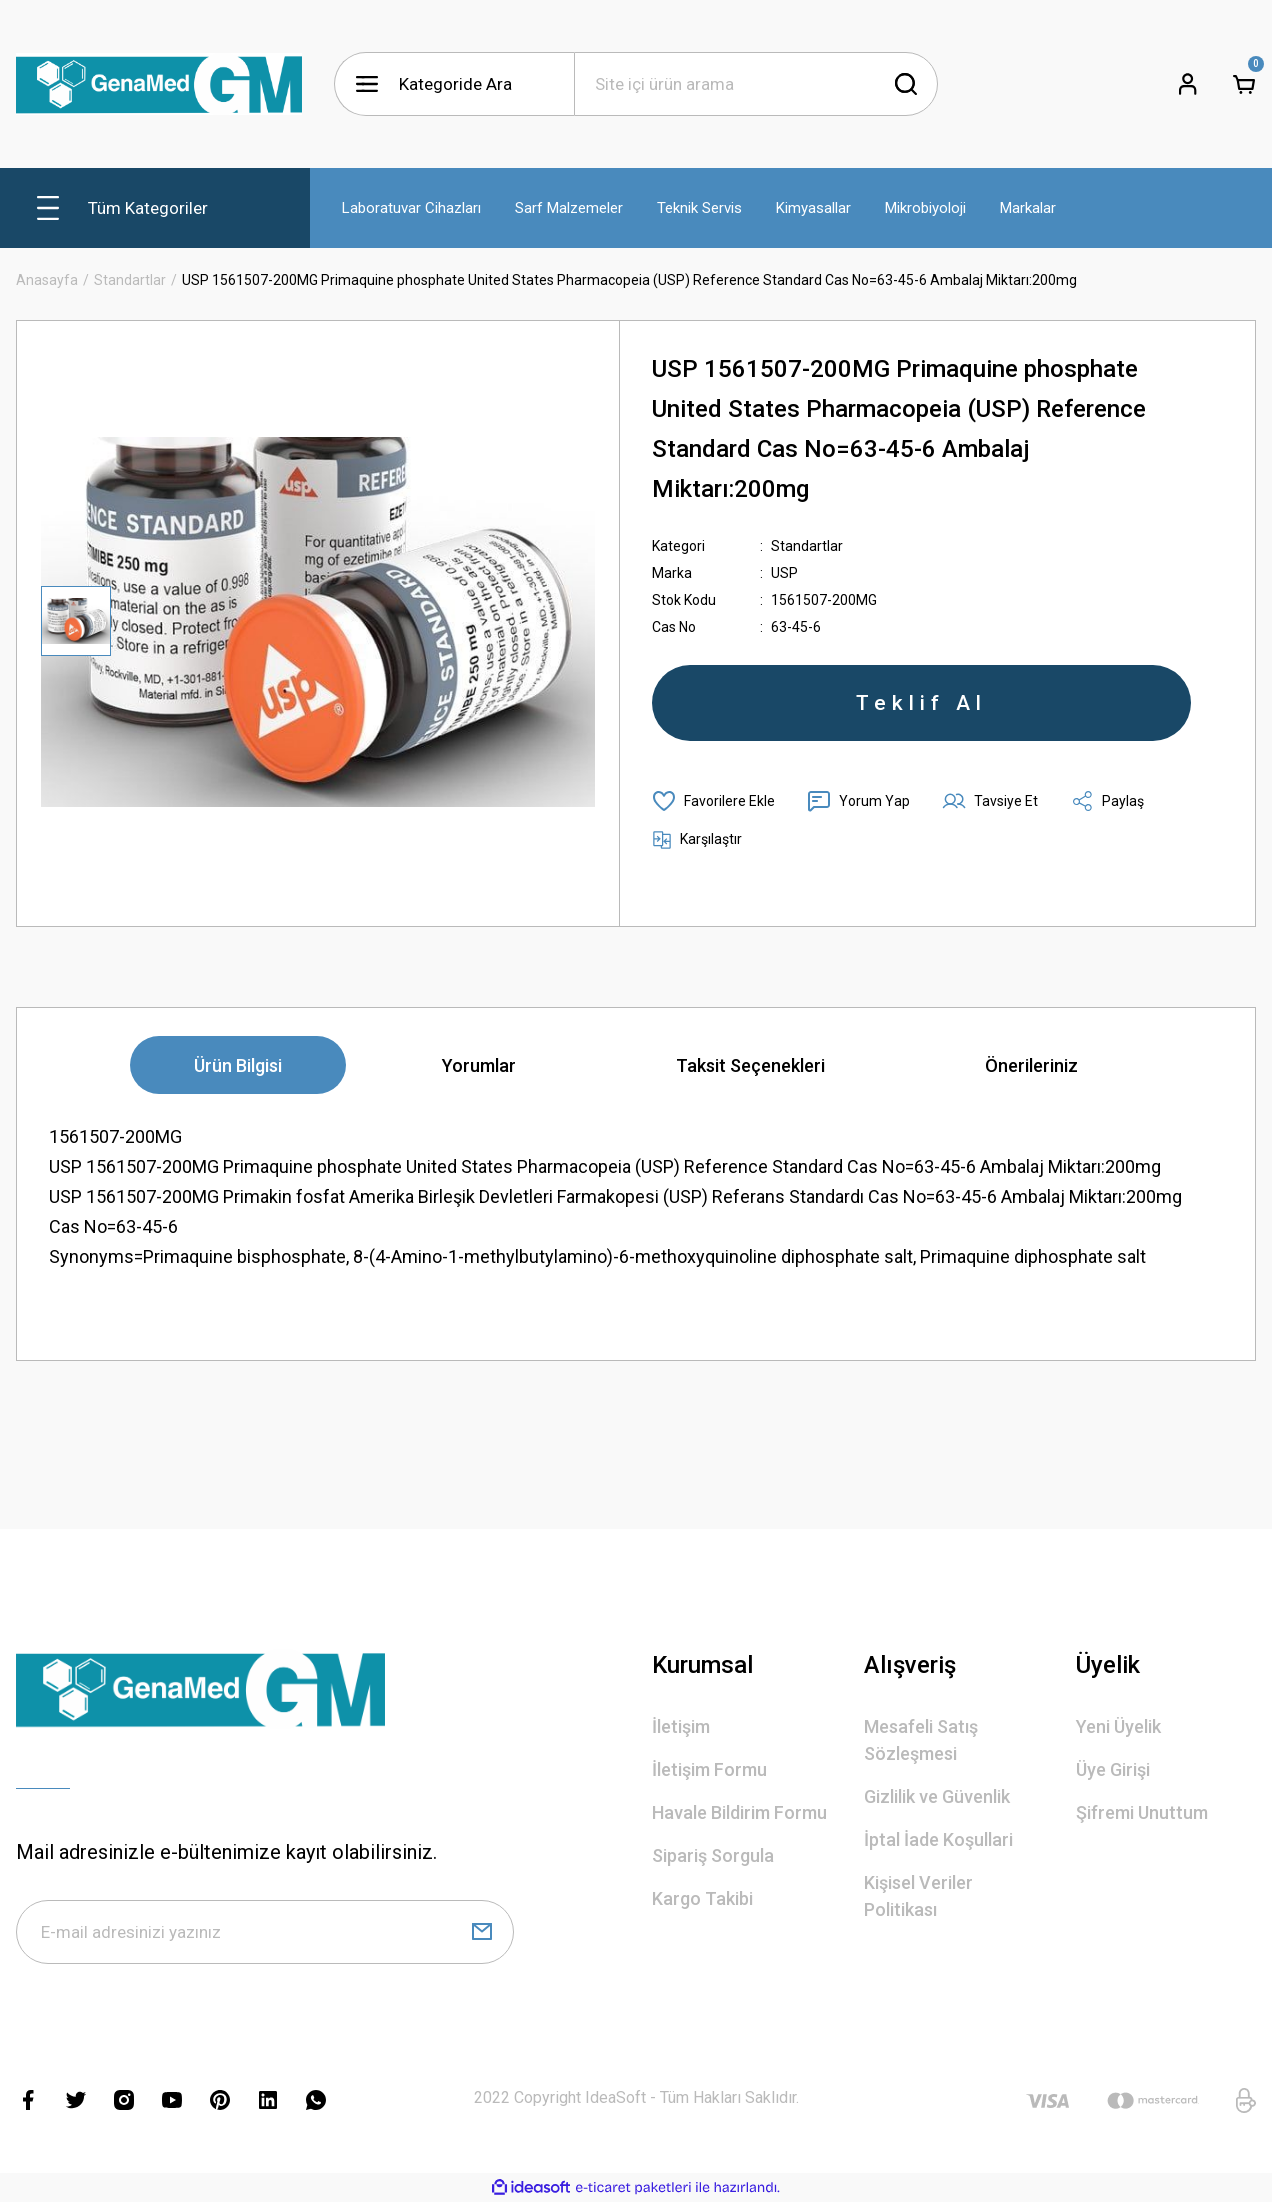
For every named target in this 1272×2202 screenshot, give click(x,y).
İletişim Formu (709, 1769)
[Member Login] (1188, 84)
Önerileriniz (1031, 1065)
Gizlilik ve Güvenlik (937, 1796)
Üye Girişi (1113, 1769)
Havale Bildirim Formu (739, 1812)
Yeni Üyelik (1118, 1726)
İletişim (681, 1726)
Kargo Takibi (702, 1898)
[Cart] (1244, 84)
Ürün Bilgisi (238, 1065)
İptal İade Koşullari (938, 1839)
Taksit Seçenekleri (750, 1065)
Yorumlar (479, 1065)
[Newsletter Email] (265, 1932)
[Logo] (159, 84)
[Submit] (482, 1932)
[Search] (756, 84)
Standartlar (807, 546)
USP (784, 573)
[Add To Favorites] (713, 801)
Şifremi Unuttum (1142, 1812)
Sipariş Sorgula (713, 1855)
